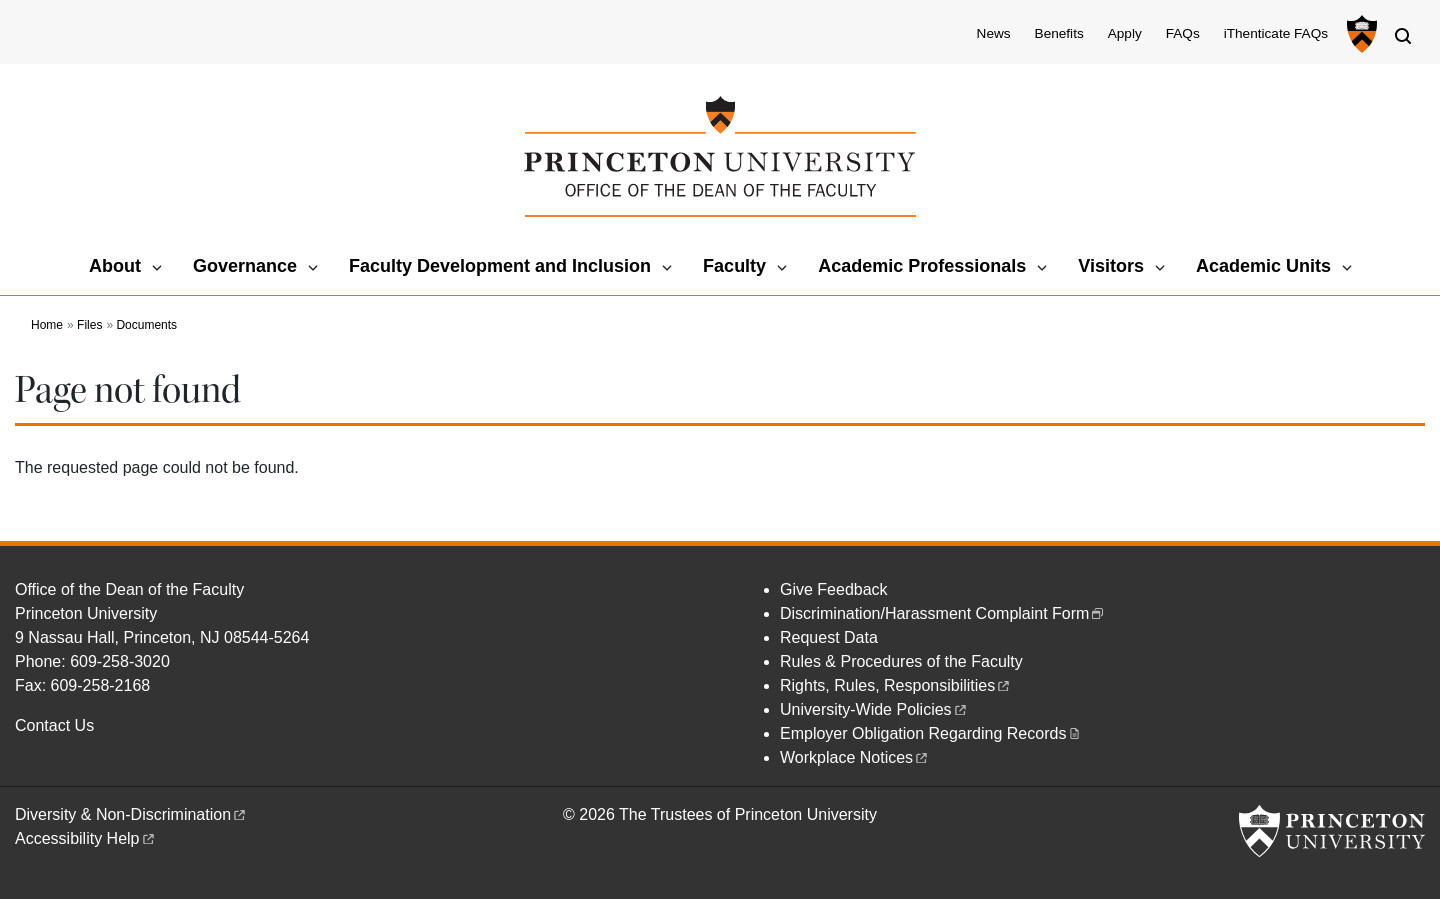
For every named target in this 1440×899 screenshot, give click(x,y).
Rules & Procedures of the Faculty (901, 661)
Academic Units (1263, 266)
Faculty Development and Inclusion (500, 266)
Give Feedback (834, 589)
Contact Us (54, 725)
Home (47, 325)
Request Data (829, 637)
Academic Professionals (922, 266)
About (115, 266)
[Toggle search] (1403, 36)
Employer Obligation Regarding (931, 733)
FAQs (1183, 33)
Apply (1125, 33)
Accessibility (86, 838)
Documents (146, 325)
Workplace (855, 757)
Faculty (734, 266)
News (994, 33)
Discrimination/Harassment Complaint (943, 613)
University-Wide (874, 709)
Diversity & (131, 814)
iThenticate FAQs (1276, 33)
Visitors (1111, 266)
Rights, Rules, (896, 685)
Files (89, 325)
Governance (245, 266)
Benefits (1059, 33)
